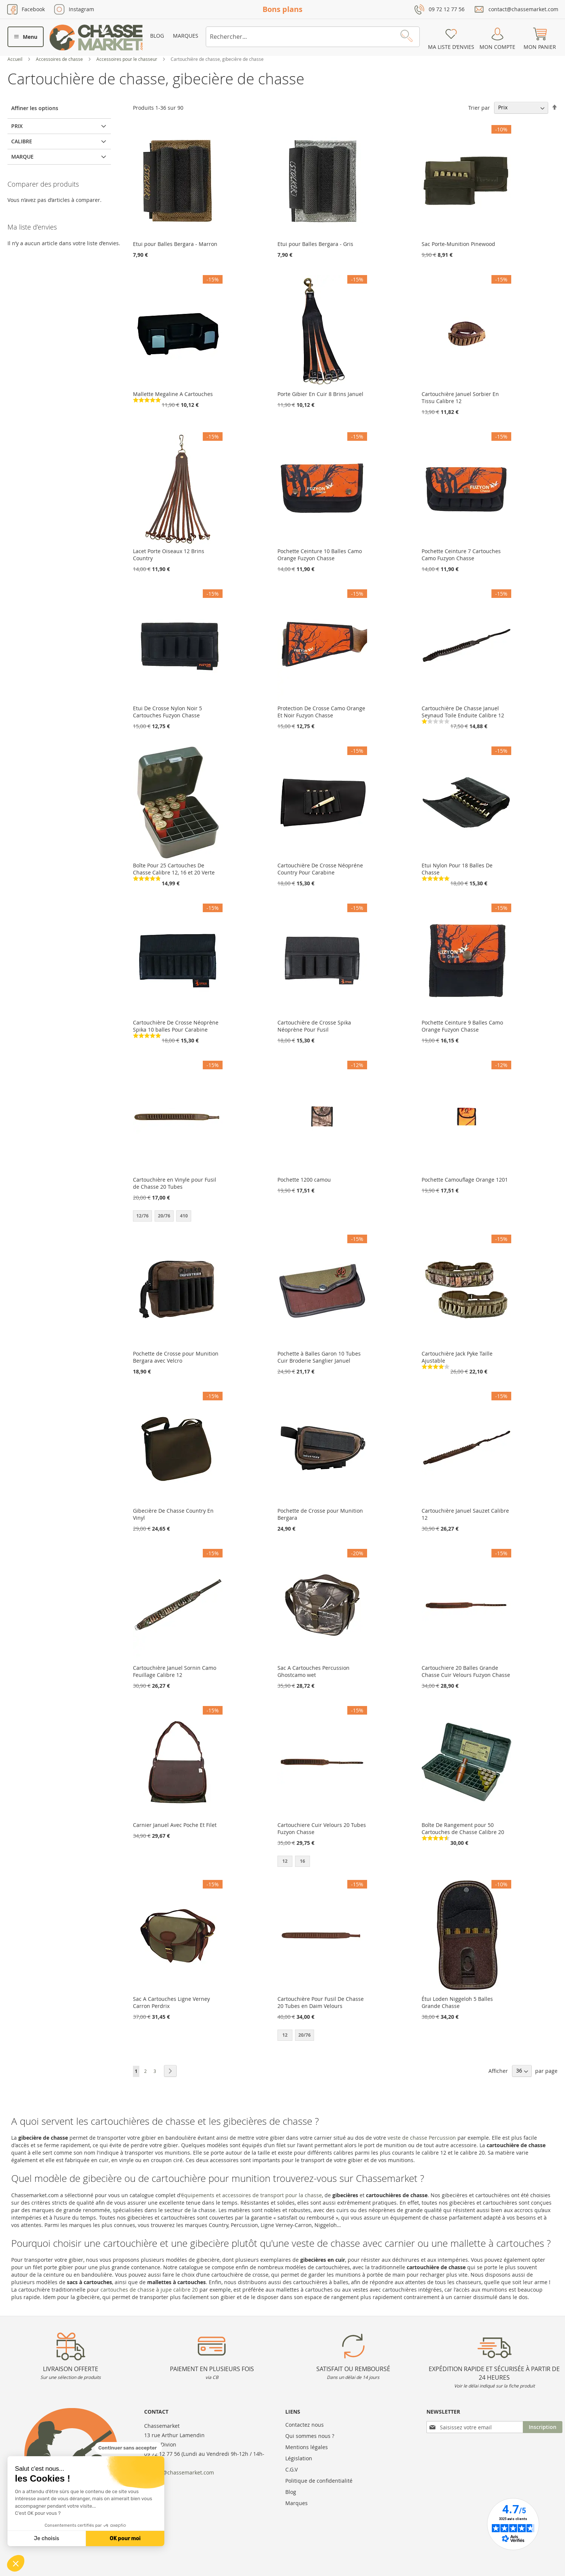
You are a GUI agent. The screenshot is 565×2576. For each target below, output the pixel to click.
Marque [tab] (22, 156)
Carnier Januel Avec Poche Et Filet (175, 1824)
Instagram (81, 9)
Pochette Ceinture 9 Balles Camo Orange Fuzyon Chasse (462, 1026)
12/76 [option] (142, 1216)
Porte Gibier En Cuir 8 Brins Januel (320, 393)
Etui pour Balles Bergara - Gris (315, 243)
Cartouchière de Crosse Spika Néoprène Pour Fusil (314, 1026)
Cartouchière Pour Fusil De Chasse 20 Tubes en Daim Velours (320, 2002)
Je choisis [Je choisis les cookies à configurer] (46, 2538)
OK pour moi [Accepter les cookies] (125, 2538)
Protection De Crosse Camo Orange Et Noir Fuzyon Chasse (321, 712)
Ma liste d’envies (451, 46)
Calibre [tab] (21, 141)
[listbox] (178, 1216)
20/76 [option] (164, 1216)
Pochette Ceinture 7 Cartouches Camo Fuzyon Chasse (461, 555)
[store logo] (96, 37)
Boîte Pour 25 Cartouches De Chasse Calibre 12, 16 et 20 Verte (174, 869)
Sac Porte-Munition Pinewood (458, 243)
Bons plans (282, 9)
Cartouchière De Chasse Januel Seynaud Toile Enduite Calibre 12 (463, 712)
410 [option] (184, 1216)
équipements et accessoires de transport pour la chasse (251, 2195)
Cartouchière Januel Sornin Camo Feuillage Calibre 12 (174, 1671)
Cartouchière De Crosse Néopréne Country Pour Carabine (320, 869)
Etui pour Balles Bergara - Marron (175, 243)
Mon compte (497, 46)
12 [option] (285, 1861)
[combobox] (313, 36)
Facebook (33, 9)
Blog (157, 35)
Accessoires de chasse (60, 59)
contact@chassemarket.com (523, 9)
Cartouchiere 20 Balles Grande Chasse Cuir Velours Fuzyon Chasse (466, 1671)
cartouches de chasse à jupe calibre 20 (149, 2289)
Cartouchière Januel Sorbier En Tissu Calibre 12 (460, 397)
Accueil (15, 59)
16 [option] (302, 1861)
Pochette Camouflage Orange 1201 (465, 1179)
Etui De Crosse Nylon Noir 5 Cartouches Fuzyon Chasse (167, 712)
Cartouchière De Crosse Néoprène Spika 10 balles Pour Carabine (175, 1026)
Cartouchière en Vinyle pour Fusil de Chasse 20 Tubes (174, 1183)
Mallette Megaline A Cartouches (173, 393)
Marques (185, 35)
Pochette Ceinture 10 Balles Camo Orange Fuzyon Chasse (319, 555)
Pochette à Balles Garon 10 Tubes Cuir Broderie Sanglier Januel (319, 1357)
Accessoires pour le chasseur (127, 59)
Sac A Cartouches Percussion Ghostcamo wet (313, 1671)
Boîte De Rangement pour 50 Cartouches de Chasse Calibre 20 (463, 1828)
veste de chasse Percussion (422, 2137)
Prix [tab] (17, 126)
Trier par (479, 107)
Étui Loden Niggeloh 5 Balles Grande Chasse (457, 2002)
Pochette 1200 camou (304, 1179)
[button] (16, 2563)
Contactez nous (304, 2424)
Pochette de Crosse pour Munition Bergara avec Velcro (175, 1357)
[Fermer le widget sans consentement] (128, 2448)
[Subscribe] (542, 2427)
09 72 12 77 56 (447, 9)
